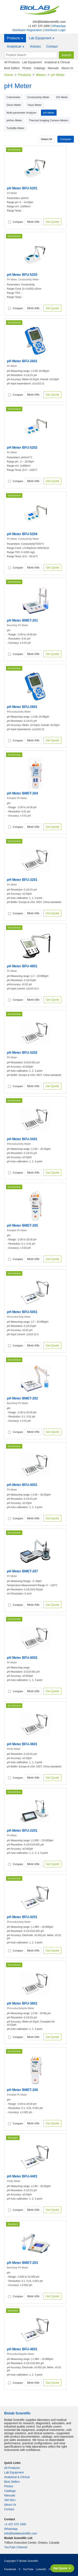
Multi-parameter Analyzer (21, 112)
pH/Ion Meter (14, 120)
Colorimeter (13, 97)
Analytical (16, 46)
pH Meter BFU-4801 (22, 966)
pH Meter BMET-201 (22, 620)
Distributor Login (55, 30)
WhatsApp (59, 26)
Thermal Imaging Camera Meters (48, 120)
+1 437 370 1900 (15, 2524)
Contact (52, 46)
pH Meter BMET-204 (22, 793)
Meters (41, 75)
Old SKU (9, 2500)
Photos (26, 68)
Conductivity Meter (38, 97)
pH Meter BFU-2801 (22, 707)
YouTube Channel (15, 2547)
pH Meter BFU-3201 (22, 879)
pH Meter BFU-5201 (22, 188)
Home (8, 75)
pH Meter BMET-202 (22, 1398)
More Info (33, 221)
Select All (46, 139)
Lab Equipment (41, 38)
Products (15, 38)
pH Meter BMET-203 (22, 2262)
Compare (65, 139)
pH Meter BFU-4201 (22, 1917)
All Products (12, 62)
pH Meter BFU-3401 (22, 1139)
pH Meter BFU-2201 (22, 1830)
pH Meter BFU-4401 (22, 2176)
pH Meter (48, 112)
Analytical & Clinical (57, 62)
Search (66, 55)
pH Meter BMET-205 (22, 1225)
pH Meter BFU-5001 (22, 1312)
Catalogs (39, 68)
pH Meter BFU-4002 (22, 1657)
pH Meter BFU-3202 (22, 1052)
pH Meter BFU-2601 (22, 361)
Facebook (10, 2569)
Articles (35, 46)
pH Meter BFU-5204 (22, 534)
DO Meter (62, 97)
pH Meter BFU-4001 (22, 1485)
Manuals (53, 68)
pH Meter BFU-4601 (22, 2349)
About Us (67, 68)
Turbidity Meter (15, 128)
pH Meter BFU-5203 (22, 274)
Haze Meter (35, 104)
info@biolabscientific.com (20, 2533)
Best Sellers (12, 68)
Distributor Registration (27, 30)
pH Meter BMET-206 (22, 2090)
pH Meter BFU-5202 (22, 447)
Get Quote (52, 221)
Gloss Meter (13, 104)
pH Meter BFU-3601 (22, 1744)
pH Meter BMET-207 (22, 1571)
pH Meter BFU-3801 (22, 2003)
